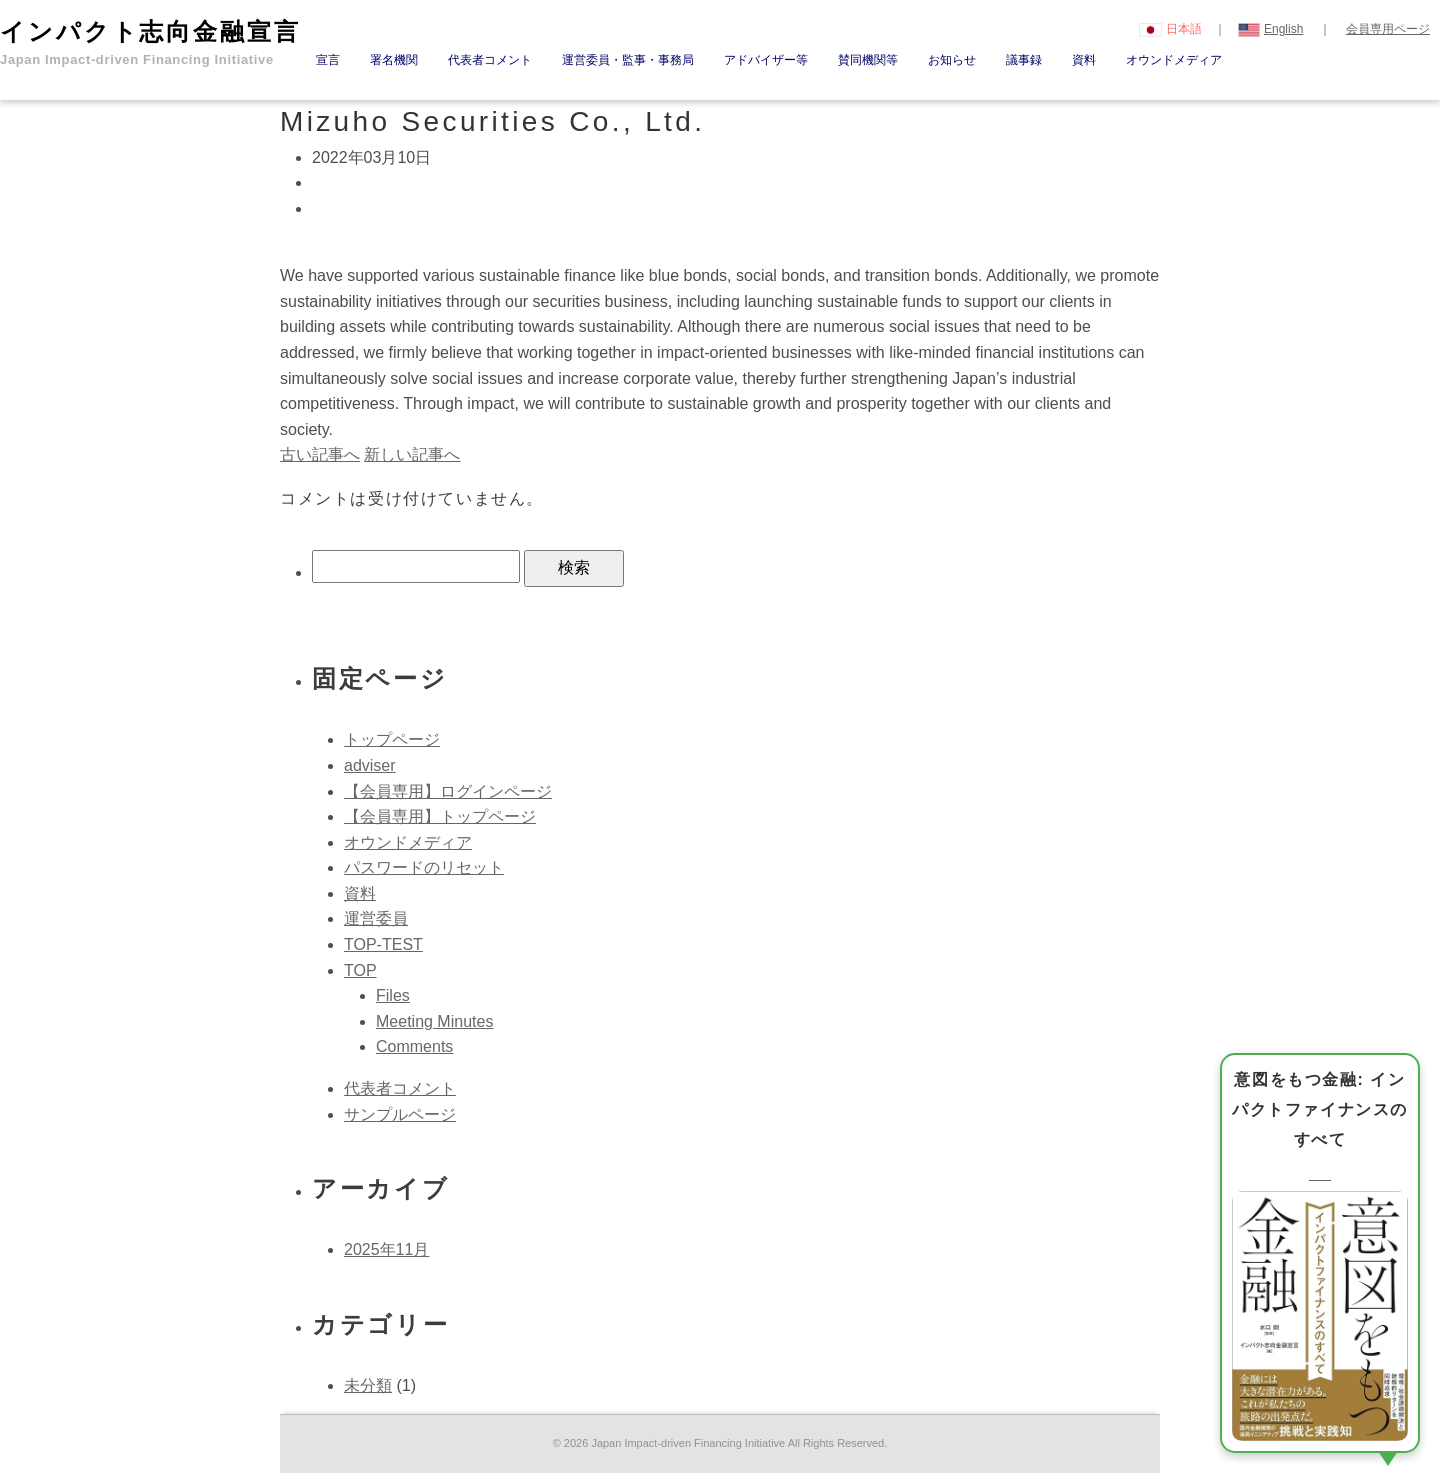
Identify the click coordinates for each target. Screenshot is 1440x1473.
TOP (360, 970)
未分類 (368, 1385)
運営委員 (376, 918)
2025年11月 (386, 1249)
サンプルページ (400, 1114)
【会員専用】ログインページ (448, 791)
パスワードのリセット (424, 867)
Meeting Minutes (434, 1021)
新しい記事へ (412, 454)
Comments (414, 1046)
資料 (1084, 60)
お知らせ (952, 60)
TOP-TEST (383, 944)
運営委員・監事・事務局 (628, 60)
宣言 (328, 60)
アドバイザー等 (766, 60)
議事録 (1024, 60)
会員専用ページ (1388, 29)
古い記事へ (320, 454)
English (1271, 29)
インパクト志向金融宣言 (150, 42)
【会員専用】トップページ (440, 816)
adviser (370, 765)
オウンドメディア (1174, 60)
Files (393, 995)
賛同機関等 (868, 60)
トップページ (392, 739)
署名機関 (394, 60)
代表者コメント (490, 60)
